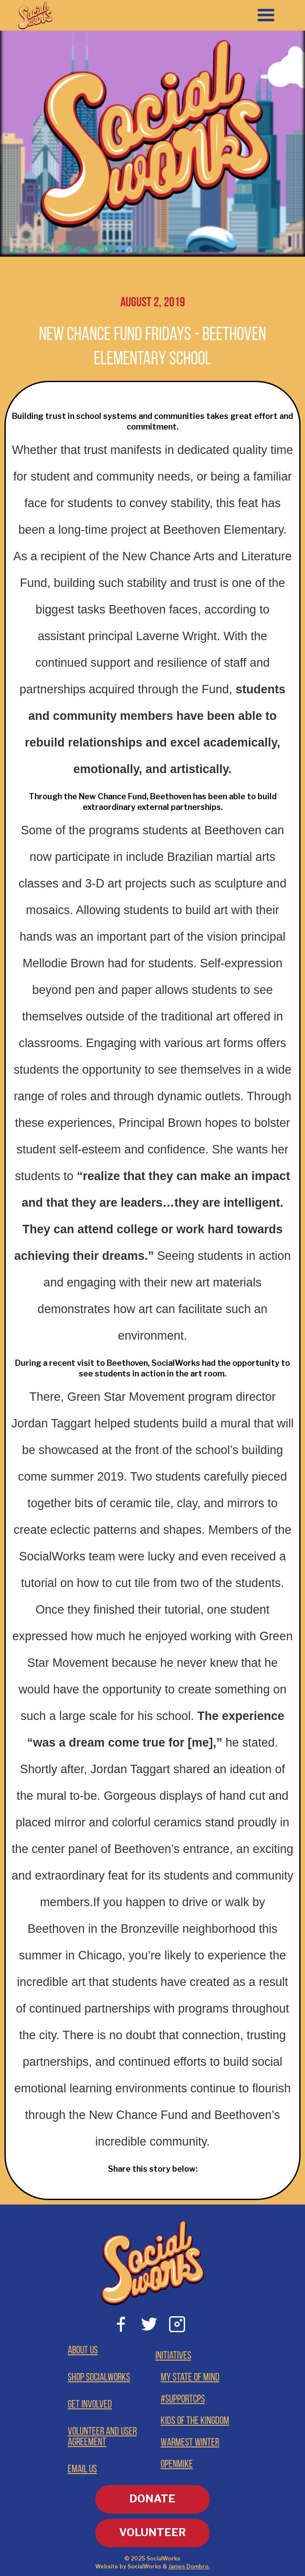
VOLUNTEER (152, 2532)
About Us (83, 2350)
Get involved (90, 2405)
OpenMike (177, 2464)
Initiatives (173, 2356)
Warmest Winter (190, 2443)
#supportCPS (183, 2399)
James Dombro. (189, 2566)
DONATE (152, 2498)
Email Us (82, 2469)
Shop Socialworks (99, 2378)
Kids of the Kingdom (195, 2421)
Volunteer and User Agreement (102, 2437)
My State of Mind (190, 2378)
